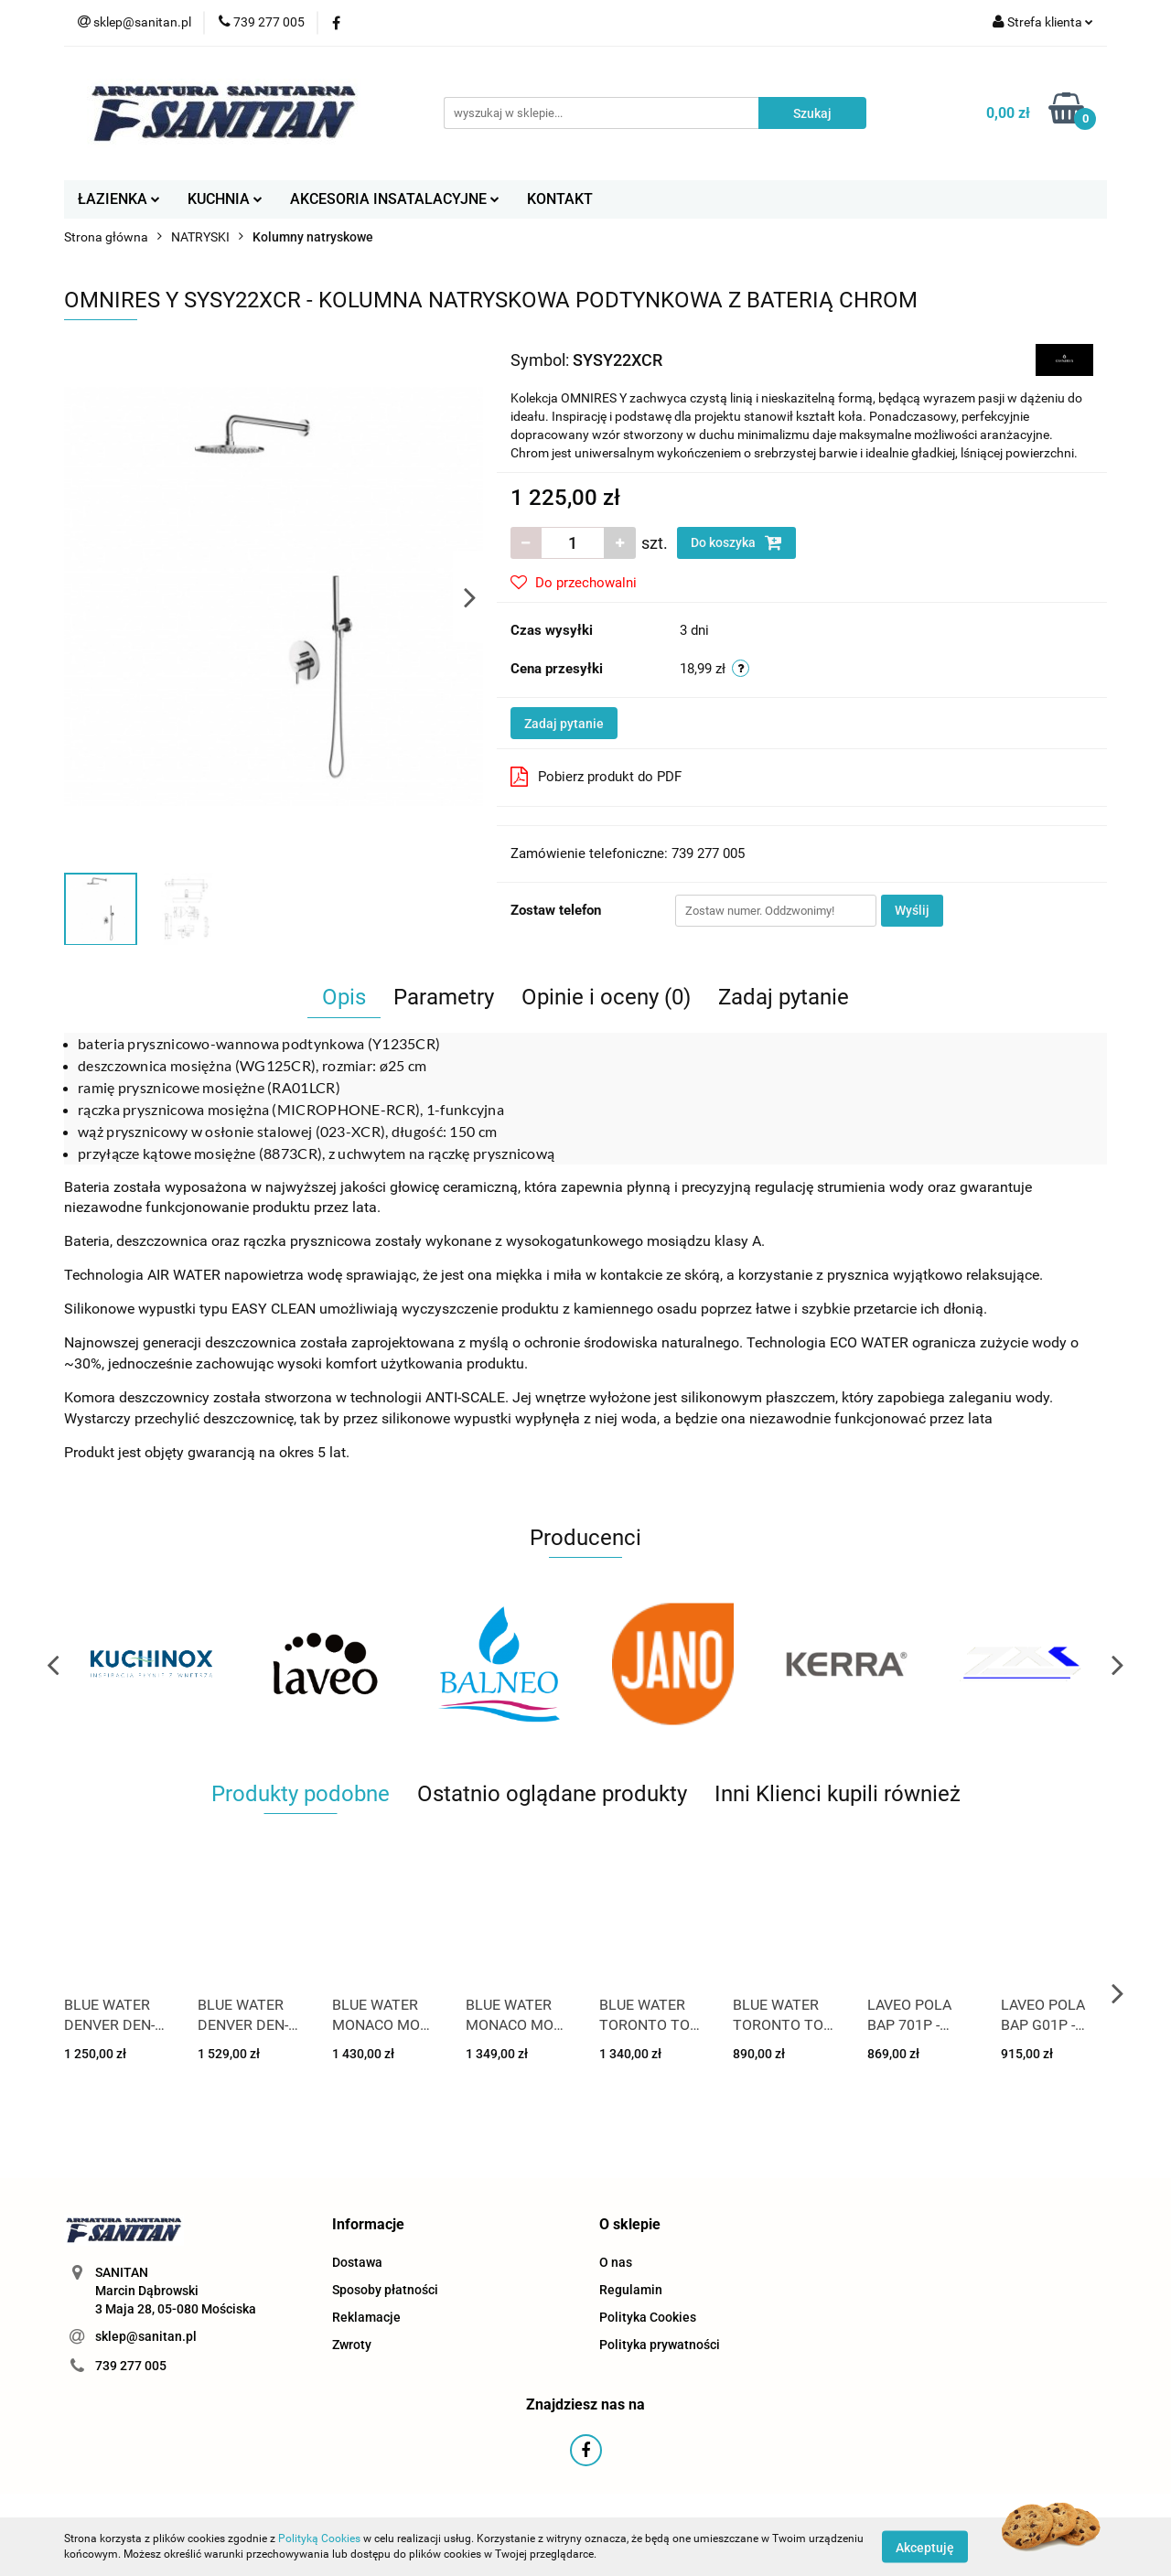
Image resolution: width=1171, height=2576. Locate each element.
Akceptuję (925, 2546)
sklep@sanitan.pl (146, 2336)
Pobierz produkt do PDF (596, 777)
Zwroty (351, 2344)
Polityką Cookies (319, 2538)
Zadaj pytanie (564, 723)
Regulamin (630, 2289)
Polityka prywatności (659, 2344)
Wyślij (912, 910)
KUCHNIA (225, 199)
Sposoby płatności (385, 2289)
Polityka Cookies (647, 2317)
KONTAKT (560, 199)
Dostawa (357, 2262)
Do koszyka (736, 542)
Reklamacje (366, 2317)
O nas (615, 2262)
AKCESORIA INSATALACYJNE (395, 199)
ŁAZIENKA (119, 199)
